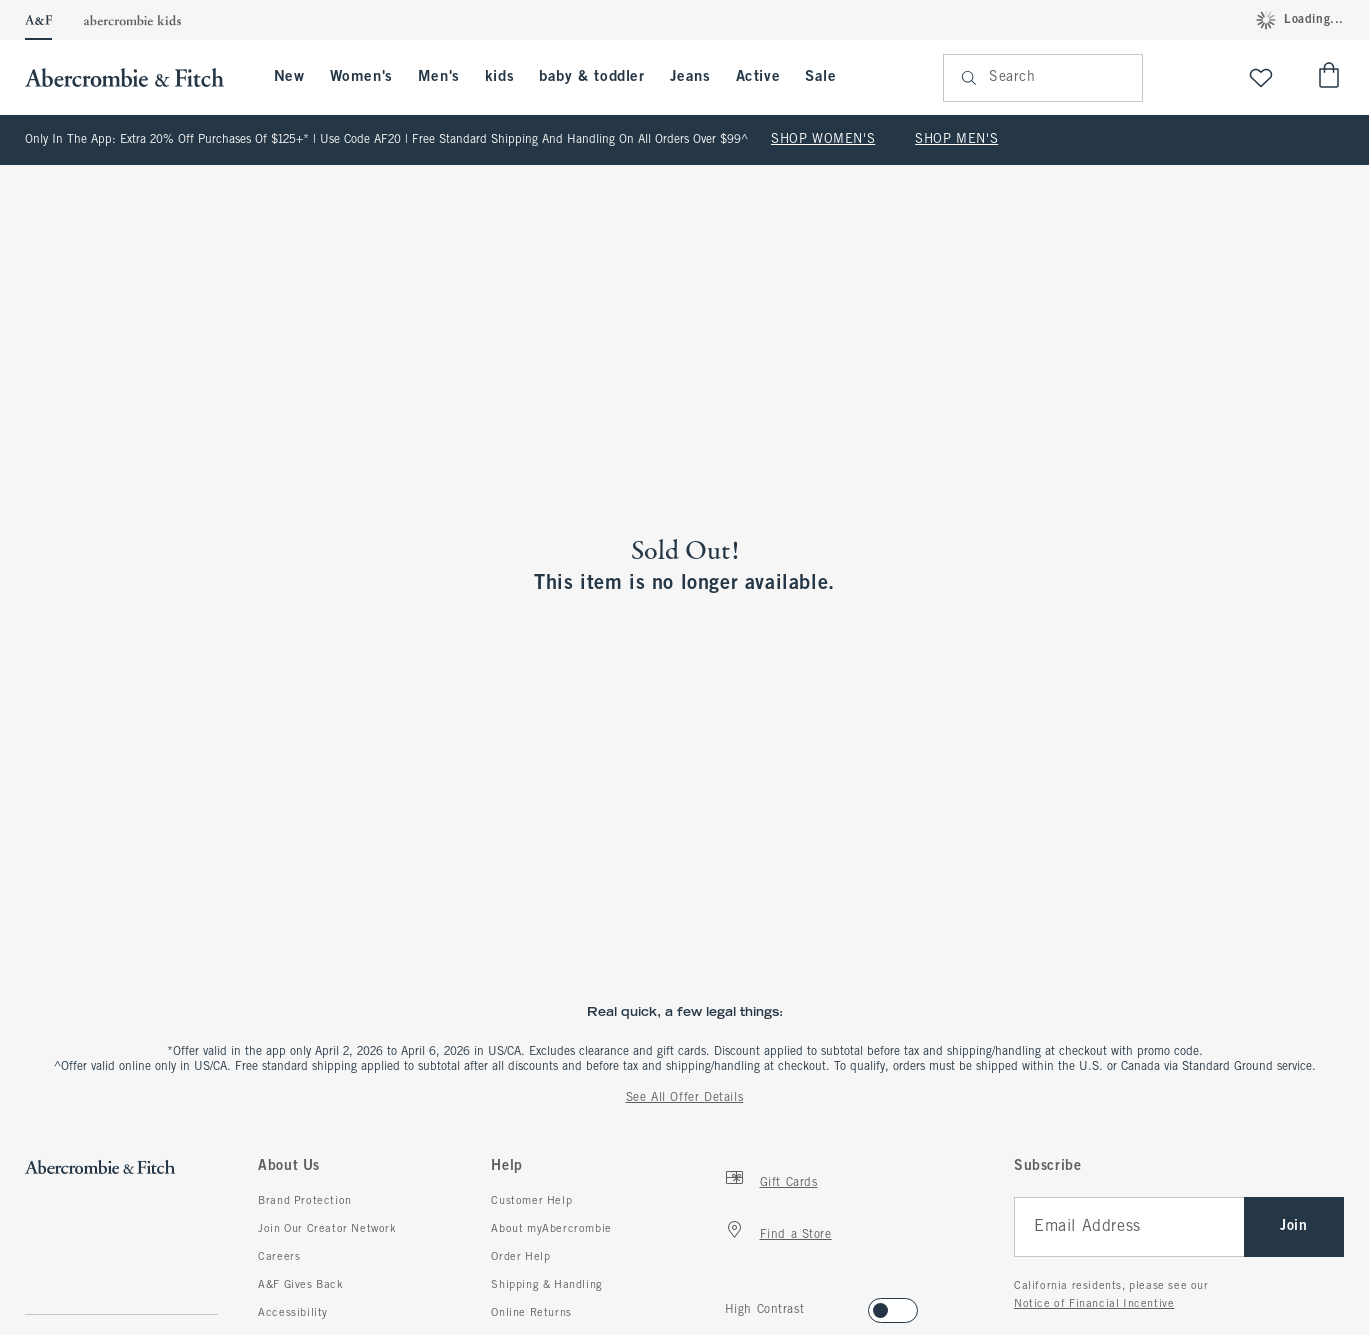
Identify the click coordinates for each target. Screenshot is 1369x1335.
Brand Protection (305, 1201)
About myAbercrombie (551, 1229)
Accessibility (293, 1313)
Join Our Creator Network (327, 1229)
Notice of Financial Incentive (1094, 1304)
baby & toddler (591, 77)
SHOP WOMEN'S (823, 140)
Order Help (520, 1257)
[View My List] (1261, 77)
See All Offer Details (685, 1098)
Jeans (690, 77)
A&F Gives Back (300, 1285)
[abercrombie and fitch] (134, 77)
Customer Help (531, 1201)
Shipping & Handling (546, 1285)
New (289, 77)
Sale (820, 77)
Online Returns (531, 1313)
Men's (439, 77)
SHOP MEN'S (956, 140)
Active (758, 77)
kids (499, 77)
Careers (279, 1257)
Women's (361, 77)
